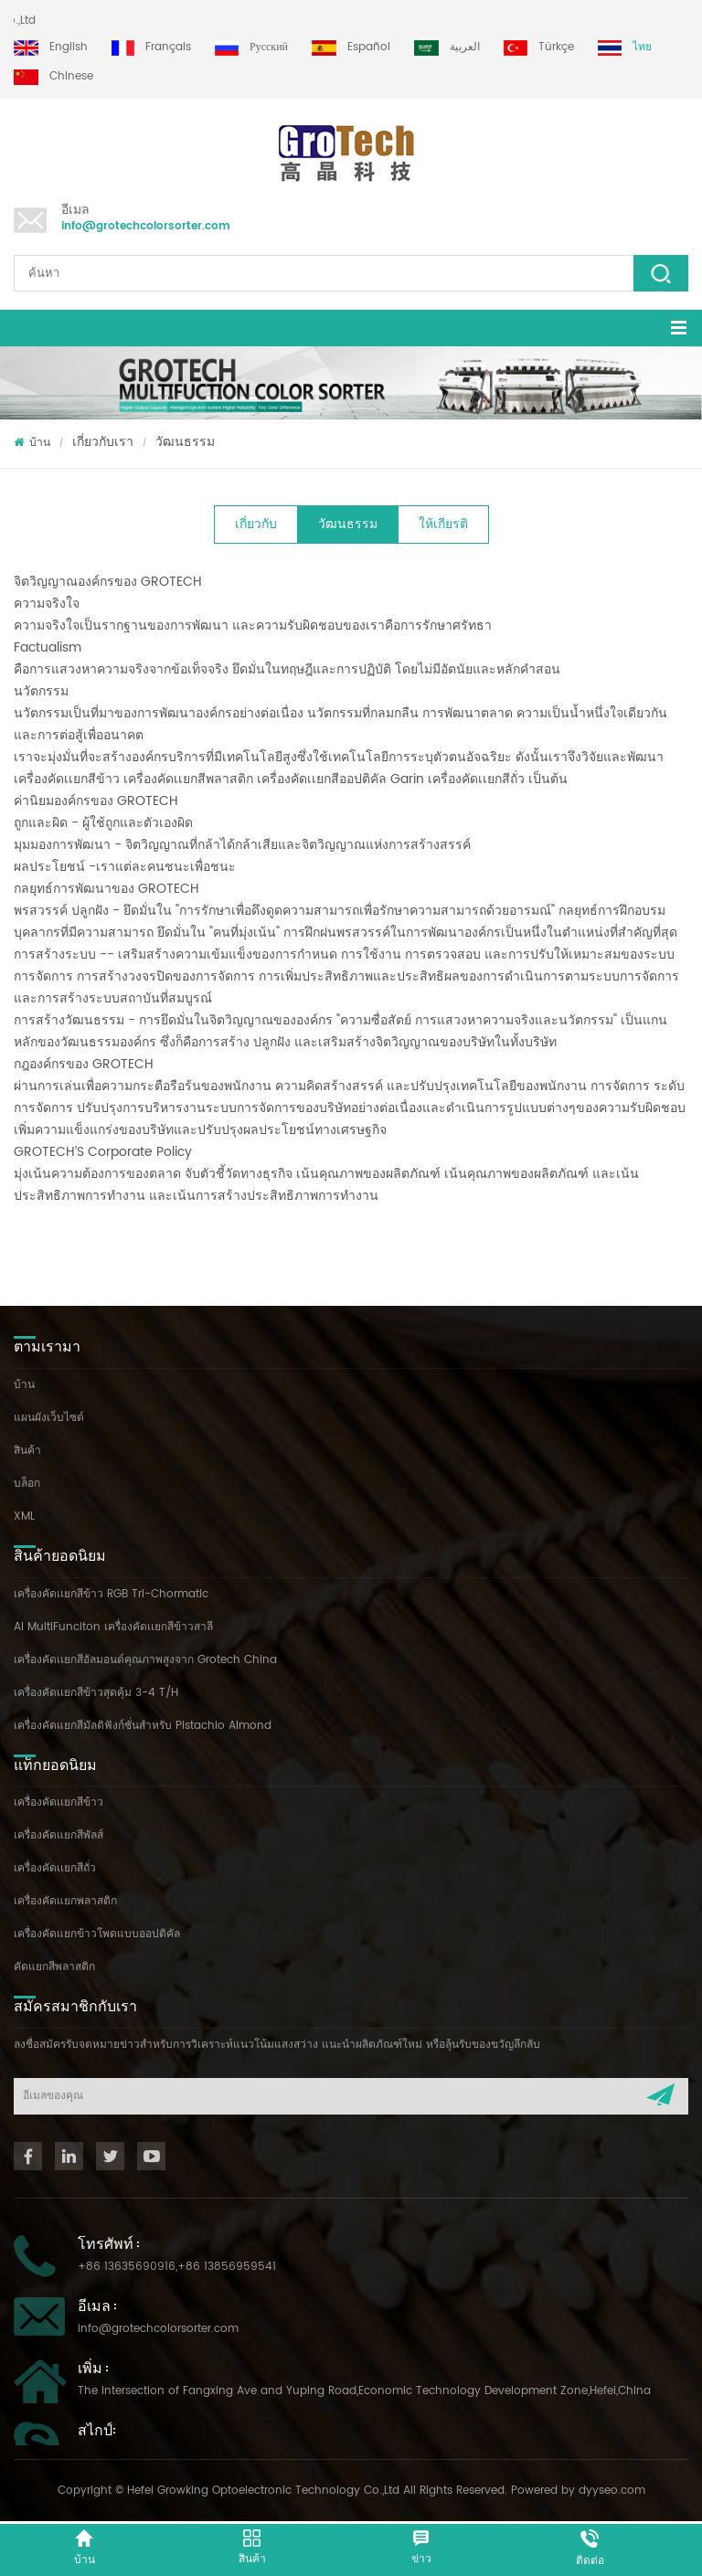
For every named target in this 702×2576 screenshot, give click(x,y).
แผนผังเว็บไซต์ (49, 1417)
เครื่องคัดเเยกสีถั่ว (55, 1868)
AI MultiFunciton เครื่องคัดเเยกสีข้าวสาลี (113, 1627)
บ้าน (32, 442)
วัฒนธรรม (185, 441)
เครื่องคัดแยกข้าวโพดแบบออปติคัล (97, 1934)
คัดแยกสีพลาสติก (54, 1967)
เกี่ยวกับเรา (102, 441)
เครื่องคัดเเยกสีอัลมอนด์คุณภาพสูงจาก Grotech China (145, 1660)
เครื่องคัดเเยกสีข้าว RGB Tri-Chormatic (111, 1594)
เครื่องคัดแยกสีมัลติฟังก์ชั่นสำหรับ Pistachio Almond (142, 1725)
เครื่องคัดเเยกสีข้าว (58, 1802)
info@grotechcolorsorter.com (145, 226)
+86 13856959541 (226, 2266)
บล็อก (27, 1483)
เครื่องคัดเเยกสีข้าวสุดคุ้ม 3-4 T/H (96, 1692)
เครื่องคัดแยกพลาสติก (65, 1901)
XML (24, 1516)
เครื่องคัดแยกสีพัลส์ (58, 1835)
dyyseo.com (612, 2490)
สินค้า (27, 1450)
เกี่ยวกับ (256, 524)
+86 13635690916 (127, 2266)
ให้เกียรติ (443, 524)
